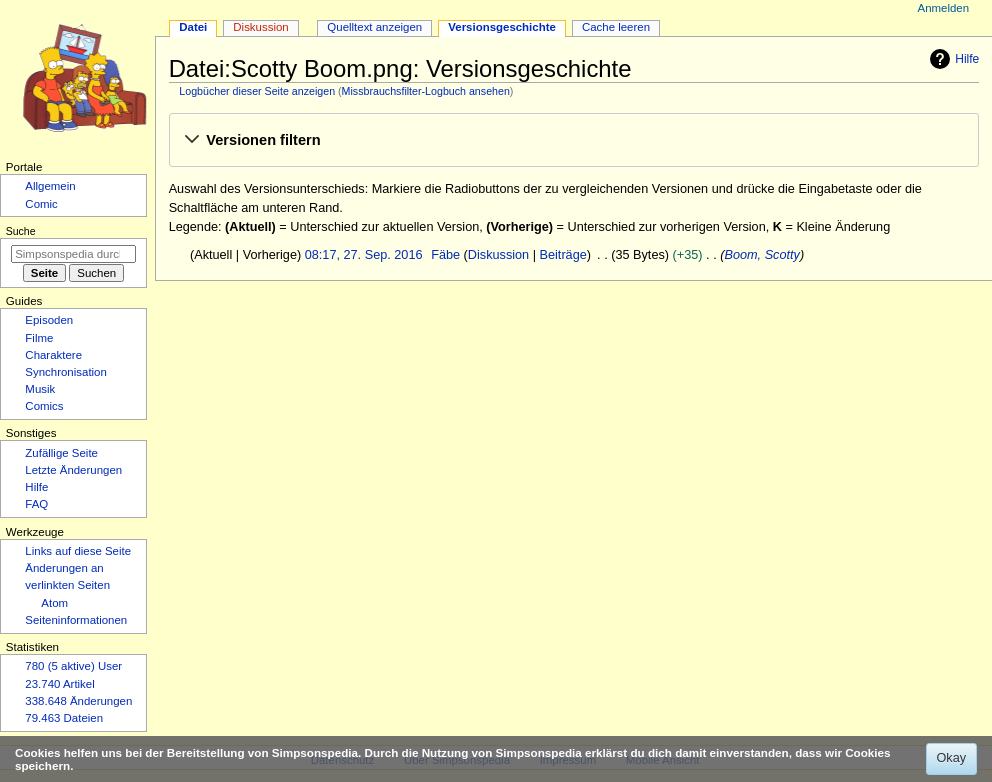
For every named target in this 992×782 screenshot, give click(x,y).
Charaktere (53, 355)
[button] (573, 141)
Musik (40, 389)
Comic (41, 204)
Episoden (49, 320)
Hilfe (952, 59)
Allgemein (50, 186)
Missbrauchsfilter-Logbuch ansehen (426, 91)
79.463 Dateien (64, 718)
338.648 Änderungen (78, 701)
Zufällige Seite (61, 453)
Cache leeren (616, 27)
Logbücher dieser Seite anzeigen (257, 91)
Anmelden (944, 8)
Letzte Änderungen (73, 470)
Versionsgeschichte (502, 27)
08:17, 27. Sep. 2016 (364, 255)
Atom (54, 603)
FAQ (36, 504)
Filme (39, 338)
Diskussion (498, 255)
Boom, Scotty (761, 255)
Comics (44, 406)
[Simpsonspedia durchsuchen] (73, 254)
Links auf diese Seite (78, 551)
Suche (21, 231)
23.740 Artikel (59, 684)
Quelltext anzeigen (374, 27)
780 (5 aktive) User (73, 666)
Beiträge (563, 255)
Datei (193, 27)
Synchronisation (66, 372)
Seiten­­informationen (76, 620)
